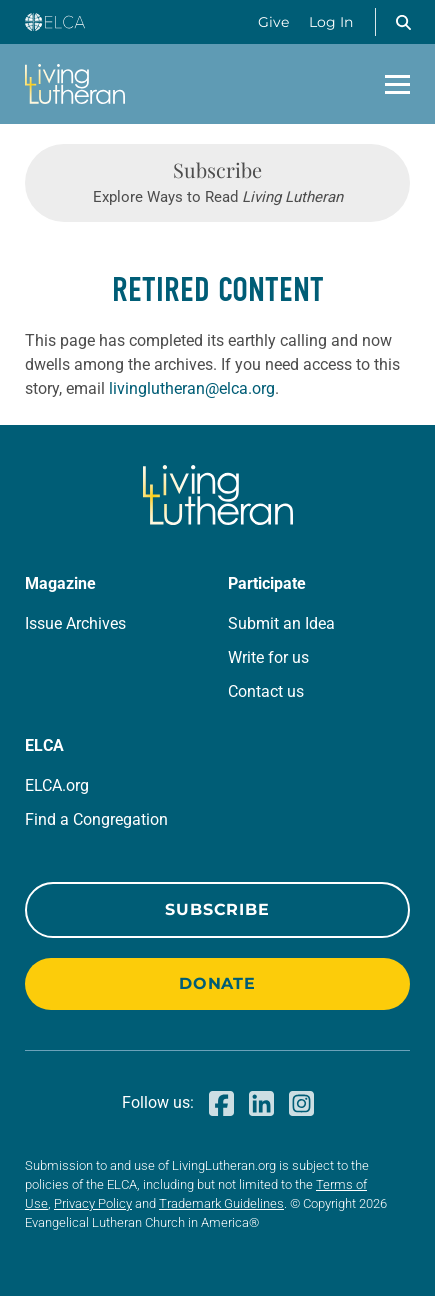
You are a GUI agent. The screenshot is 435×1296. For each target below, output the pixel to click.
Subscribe (217, 909)
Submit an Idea (281, 623)
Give (273, 22)
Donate (217, 983)
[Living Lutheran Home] (75, 84)
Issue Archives (75, 623)
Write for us (268, 657)
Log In (331, 22)
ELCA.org (57, 785)
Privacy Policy (93, 1203)
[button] (403, 22)
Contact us (266, 691)
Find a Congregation (96, 819)
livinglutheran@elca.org (192, 388)
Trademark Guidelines (221, 1203)
